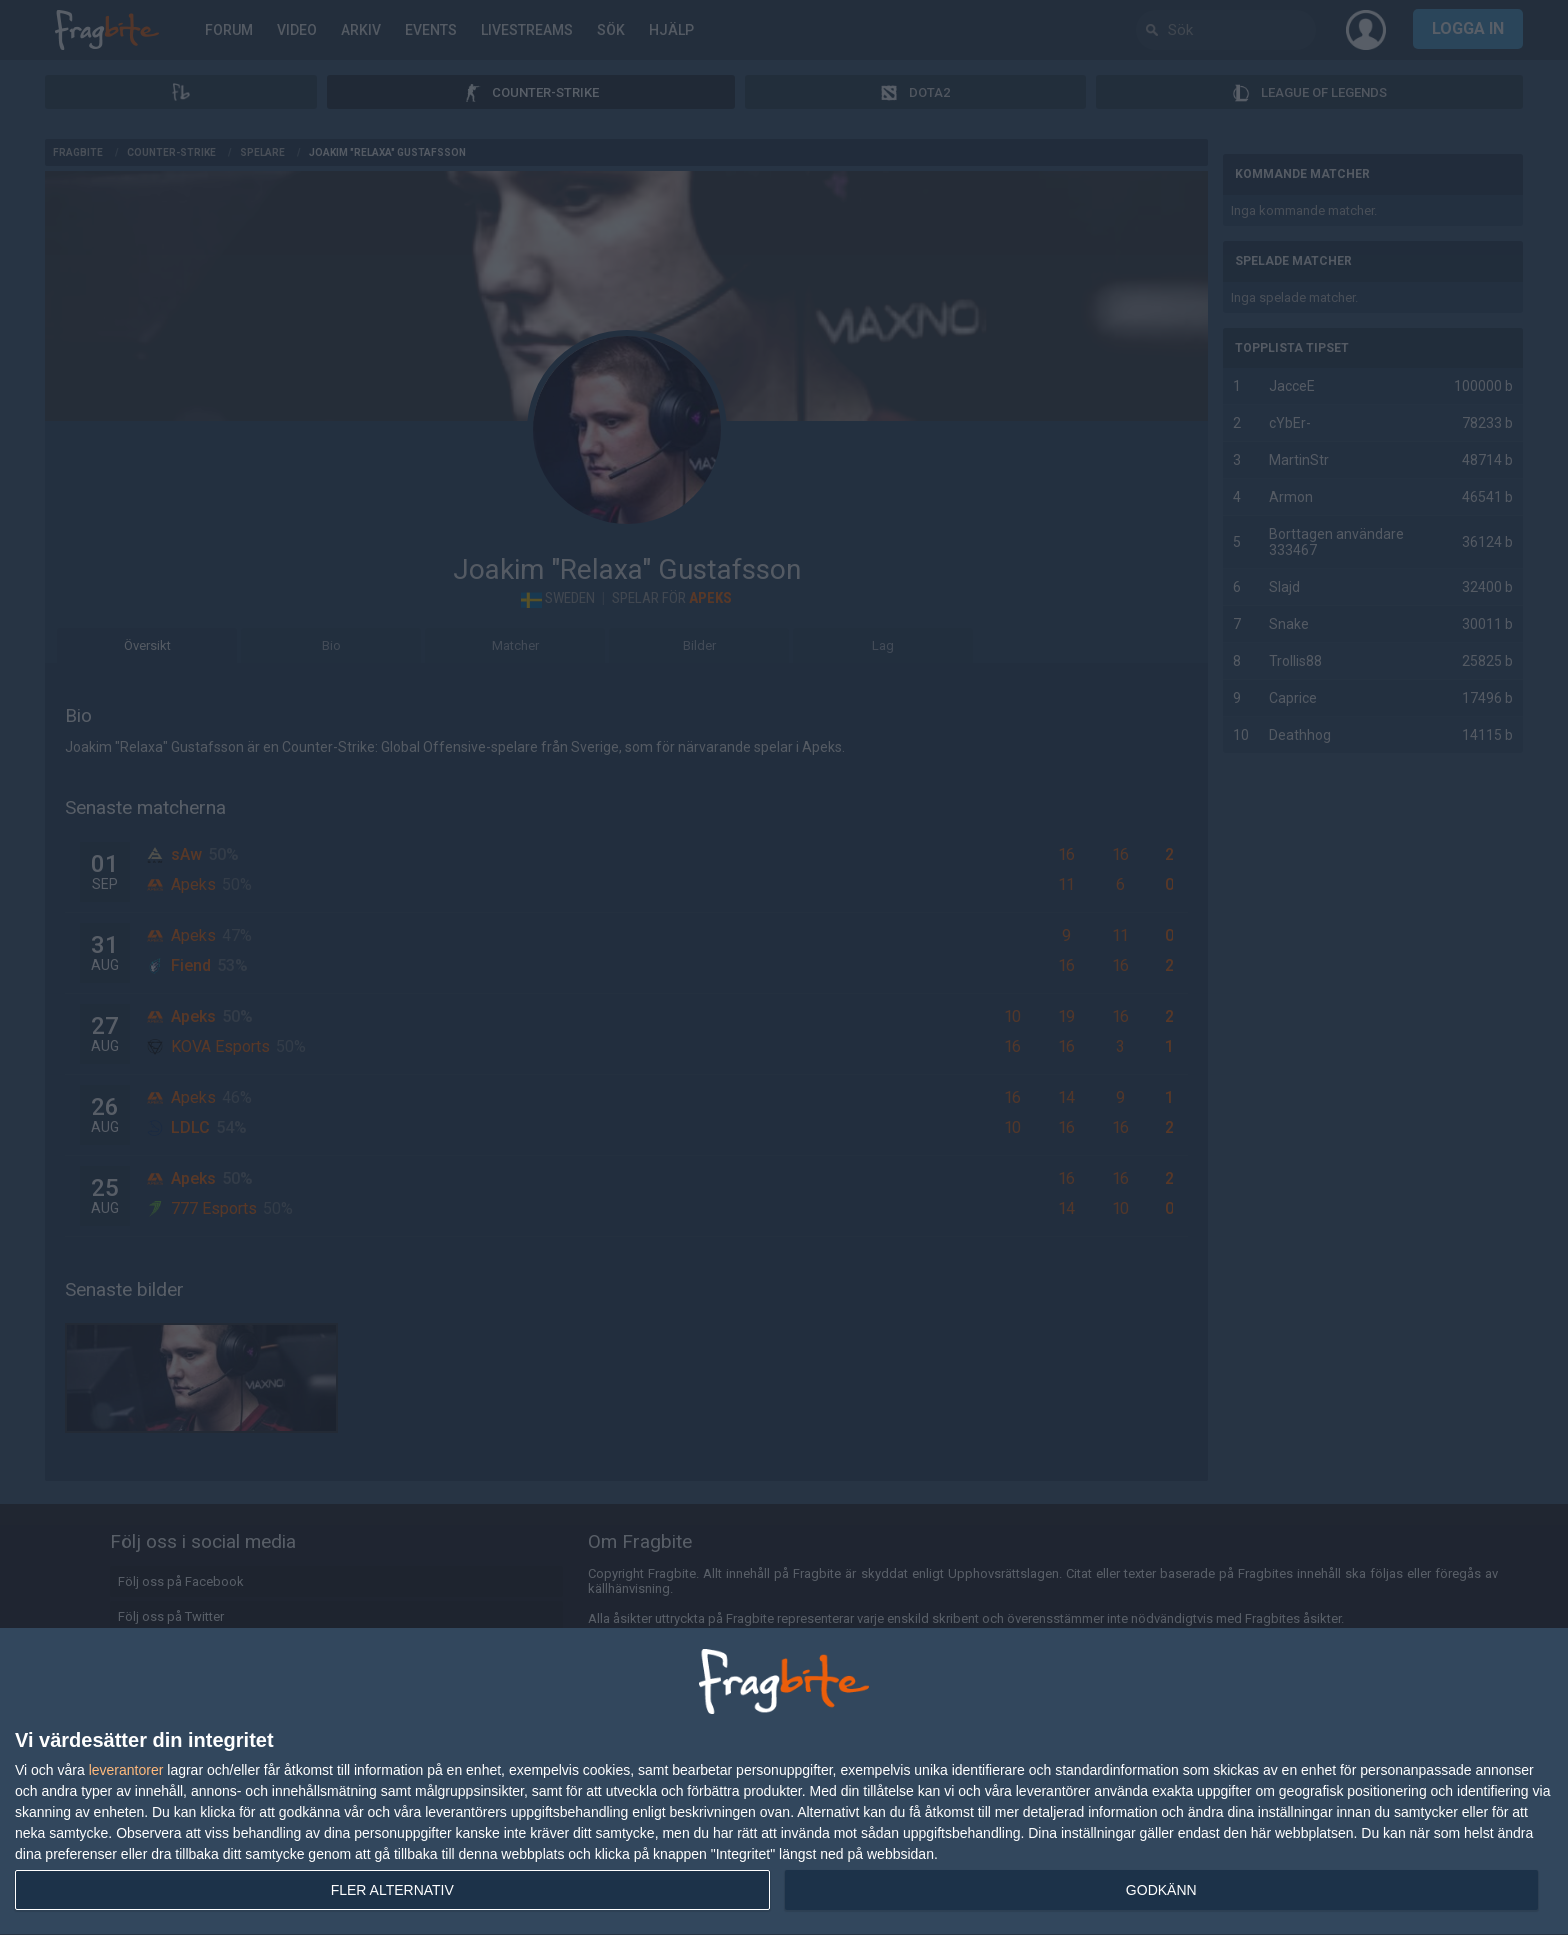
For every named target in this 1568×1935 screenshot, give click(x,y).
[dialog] (784, 1782)
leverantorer (126, 1770)
